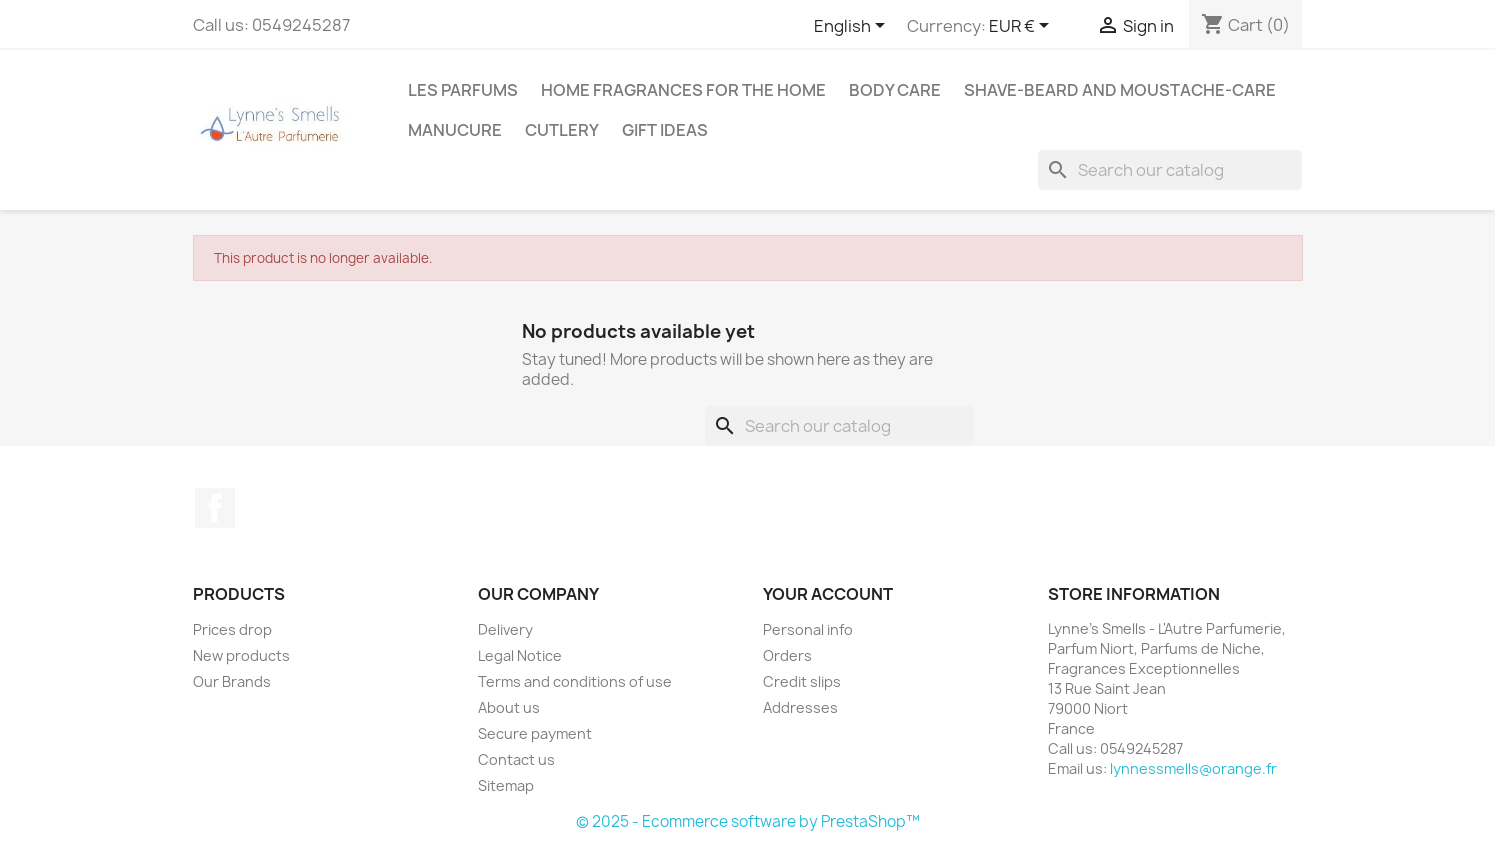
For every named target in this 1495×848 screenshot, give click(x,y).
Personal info (808, 629)
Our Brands (232, 681)
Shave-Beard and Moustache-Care (1120, 90)
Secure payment (535, 733)
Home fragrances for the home (683, 90)
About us (509, 707)
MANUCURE (455, 130)
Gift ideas (665, 130)
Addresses (800, 707)
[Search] (1170, 170)
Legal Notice (520, 655)
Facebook (215, 508)
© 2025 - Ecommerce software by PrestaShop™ (748, 821)
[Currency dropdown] (1022, 27)
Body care (895, 90)
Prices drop (232, 629)
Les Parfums (463, 90)
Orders (787, 655)
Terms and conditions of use (575, 681)
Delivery (505, 629)
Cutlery (562, 130)
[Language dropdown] (853, 27)
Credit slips (802, 681)
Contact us (516, 759)
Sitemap (506, 785)
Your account (828, 594)
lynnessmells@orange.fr (1193, 768)
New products (241, 655)
